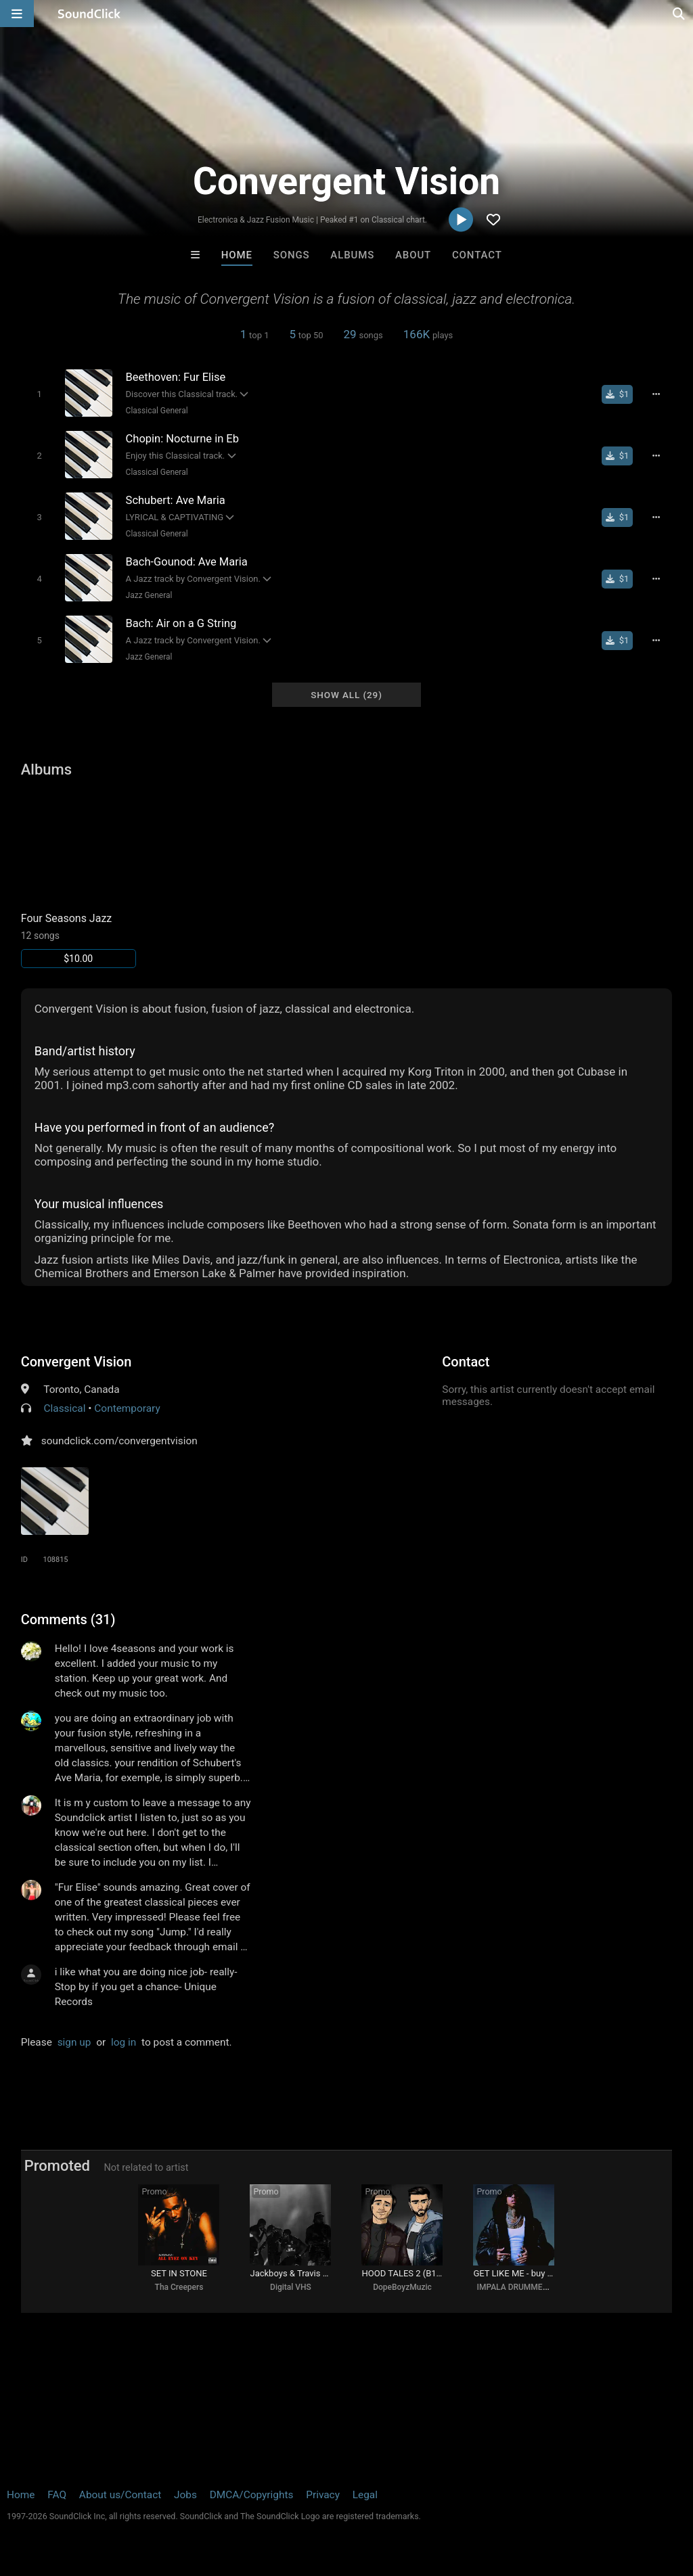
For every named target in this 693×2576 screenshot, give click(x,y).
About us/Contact (120, 2495)
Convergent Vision (76, 1362)
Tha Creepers (179, 2287)
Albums (352, 255)
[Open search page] (679, 13)
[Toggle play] (39, 394)
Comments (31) (68, 1619)
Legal (365, 2495)
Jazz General (149, 595)
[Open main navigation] (17, 13)
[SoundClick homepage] (89, 13)
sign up (74, 2042)
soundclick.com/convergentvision (119, 1441)
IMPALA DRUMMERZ (514, 2287)
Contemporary (127, 1408)
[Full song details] (655, 394)
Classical (65, 1408)
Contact (477, 255)
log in (123, 2042)
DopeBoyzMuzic (402, 2287)
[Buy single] (617, 394)
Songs (291, 255)
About (413, 255)
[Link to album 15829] (78, 879)
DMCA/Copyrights (252, 2495)
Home (236, 255)
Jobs (185, 2495)
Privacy (323, 2495)
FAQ (56, 2495)
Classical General (157, 410)
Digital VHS (290, 2287)
